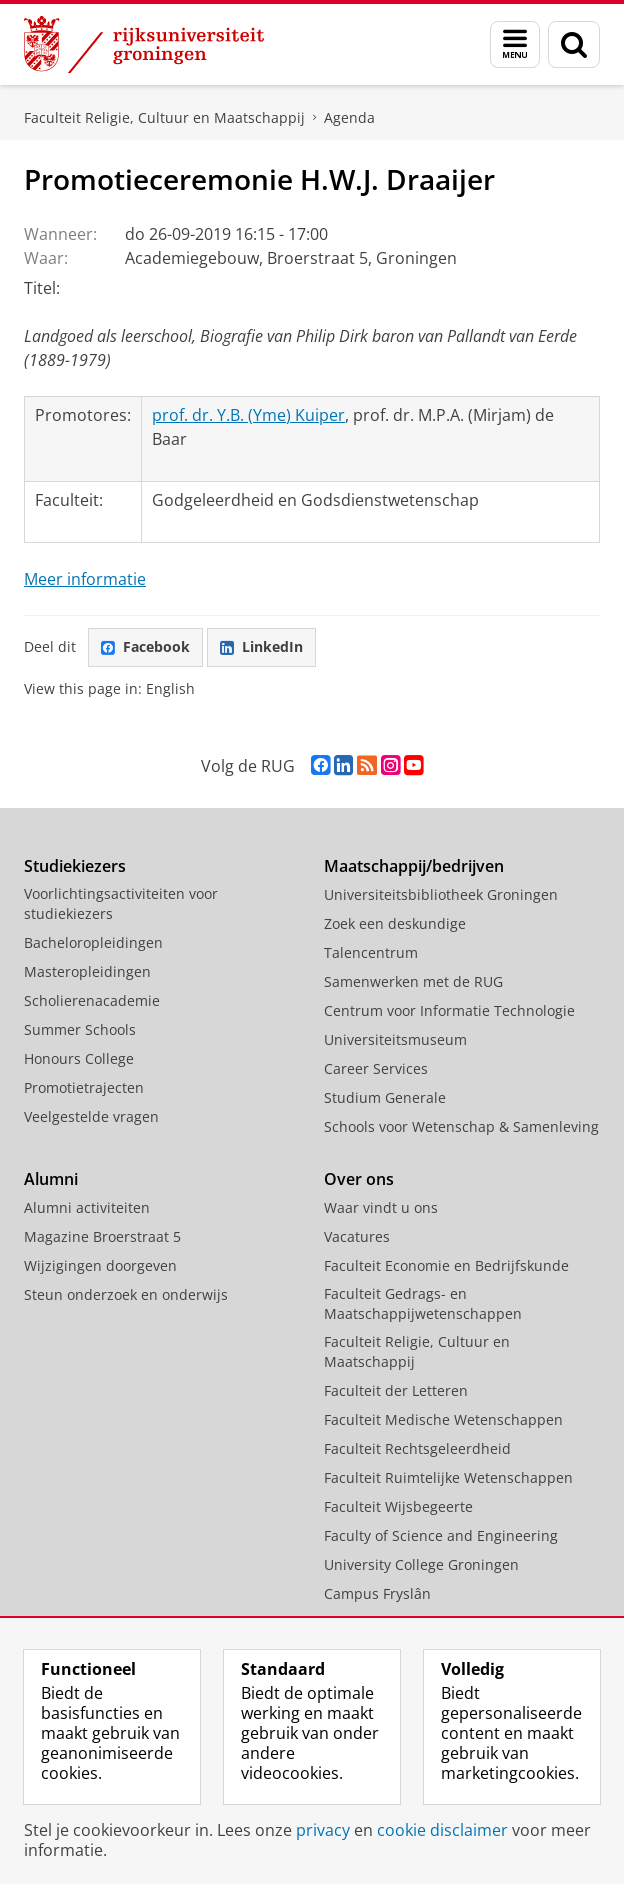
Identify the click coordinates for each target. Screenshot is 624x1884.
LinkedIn (261, 646)
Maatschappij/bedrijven (414, 866)
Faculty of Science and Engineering (441, 1535)
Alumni (51, 1179)
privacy (323, 1830)
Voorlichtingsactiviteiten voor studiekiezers (121, 903)
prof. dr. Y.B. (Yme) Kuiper (248, 415)
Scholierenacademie (92, 1000)
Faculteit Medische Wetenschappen (443, 1419)
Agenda (349, 117)
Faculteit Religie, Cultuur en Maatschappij (164, 117)
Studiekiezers (75, 866)
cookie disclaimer (442, 1830)
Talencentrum (371, 952)
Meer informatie (85, 579)
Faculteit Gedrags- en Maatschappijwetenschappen (423, 1303)
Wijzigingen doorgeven (100, 1265)
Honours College (79, 1058)
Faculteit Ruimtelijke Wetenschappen (448, 1477)
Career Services (376, 1068)
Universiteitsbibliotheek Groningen (441, 894)
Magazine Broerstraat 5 (102, 1236)
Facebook (145, 646)
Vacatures (357, 1236)
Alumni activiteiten (87, 1207)
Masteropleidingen (87, 971)
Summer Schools (80, 1029)
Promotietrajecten (84, 1087)
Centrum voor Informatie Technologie (449, 1010)
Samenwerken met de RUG (413, 981)
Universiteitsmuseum (395, 1039)
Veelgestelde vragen (91, 1116)
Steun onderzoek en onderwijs (126, 1294)
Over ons (359, 1179)
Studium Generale (385, 1097)
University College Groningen (421, 1564)
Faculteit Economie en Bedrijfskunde (446, 1265)
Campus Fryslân (377, 1593)
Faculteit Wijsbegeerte (398, 1506)
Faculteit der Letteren (396, 1390)
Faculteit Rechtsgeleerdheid (417, 1448)
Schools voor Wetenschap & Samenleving (461, 1126)
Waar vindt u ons (381, 1207)
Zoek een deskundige (395, 923)
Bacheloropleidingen (93, 942)
